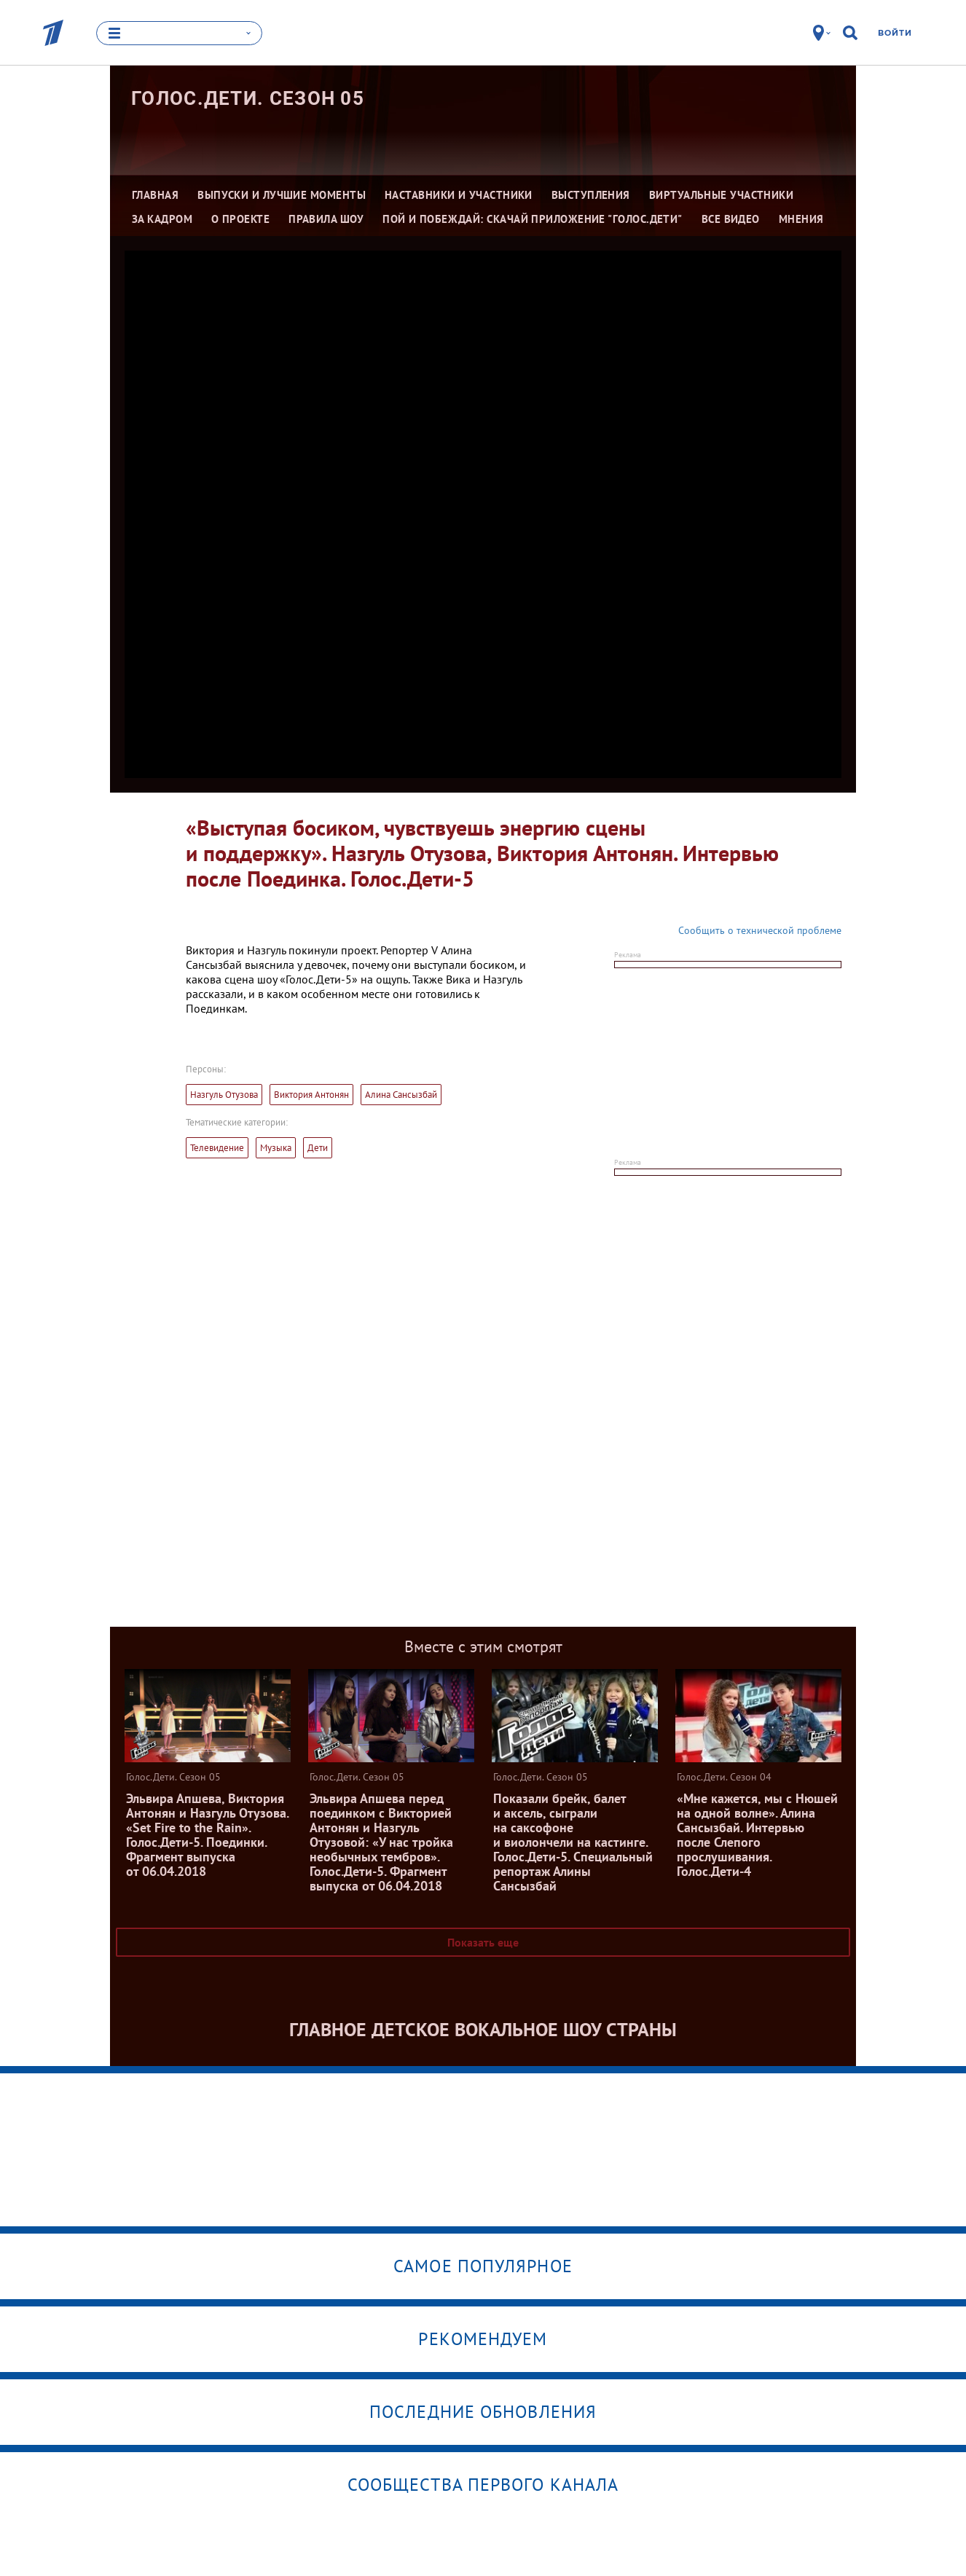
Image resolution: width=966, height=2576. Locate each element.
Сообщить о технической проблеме (759, 930)
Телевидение (217, 1148)
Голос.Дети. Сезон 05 (247, 98)
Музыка (275, 1148)
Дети (317, 1148)
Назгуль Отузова (224, 1094)
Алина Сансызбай (401, 1094)
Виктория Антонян (311, 1094)
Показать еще (483, 1942)
